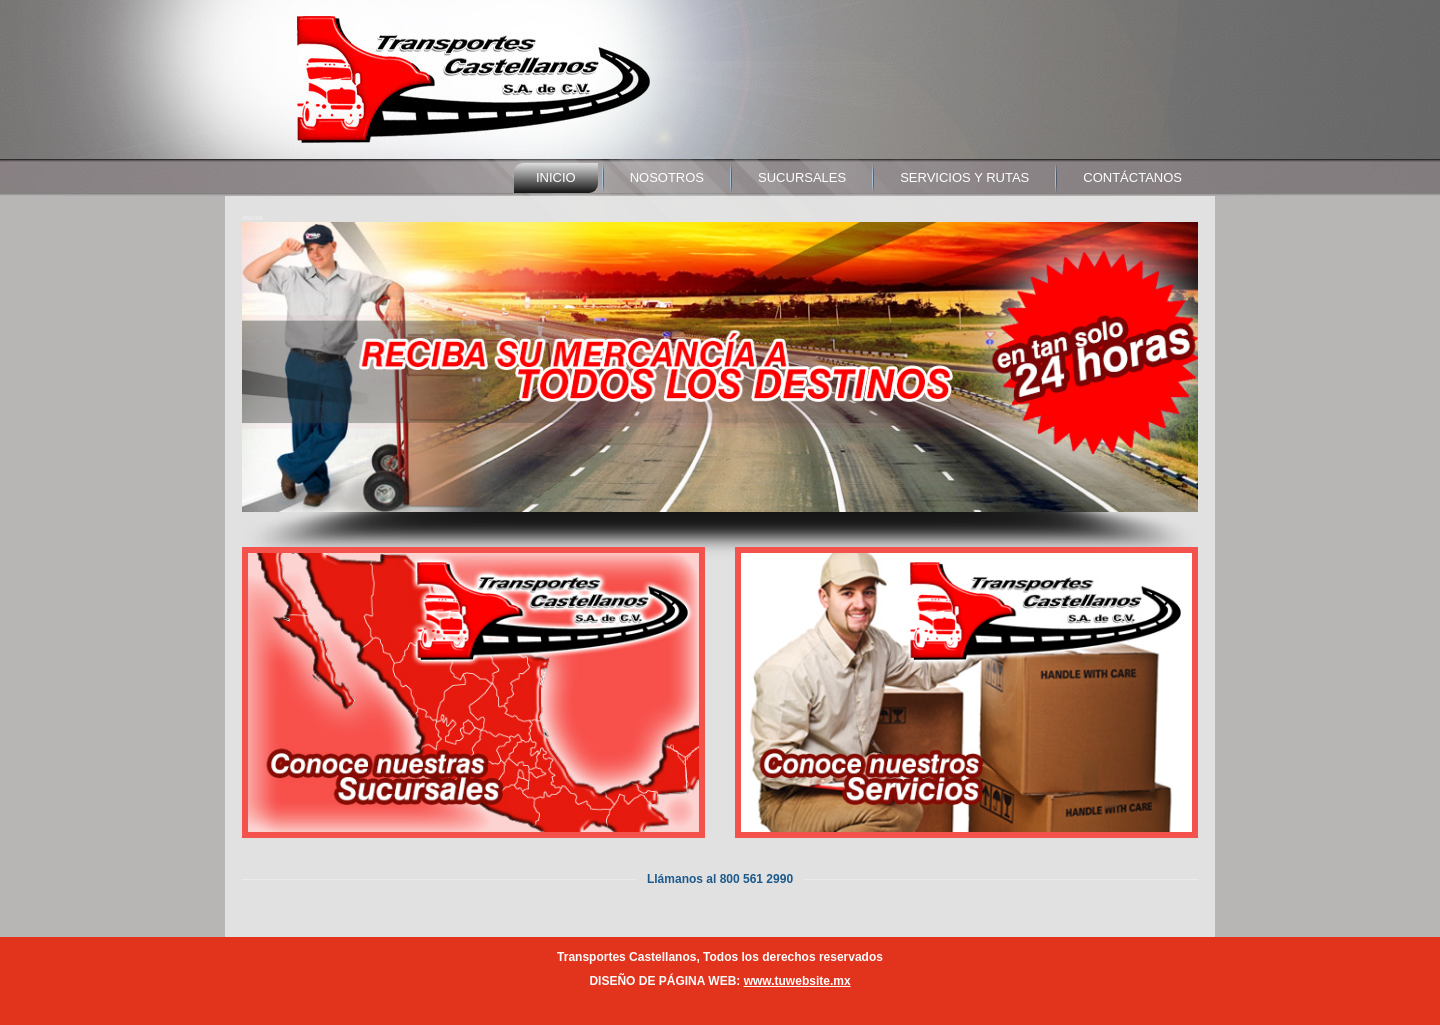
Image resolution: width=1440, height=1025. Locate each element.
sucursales (802, 177)
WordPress (645, 1004)
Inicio (556, 177)
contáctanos (1132, 177)
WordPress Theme (734, 1004)
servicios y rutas (964, 177)
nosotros (667, 177)
